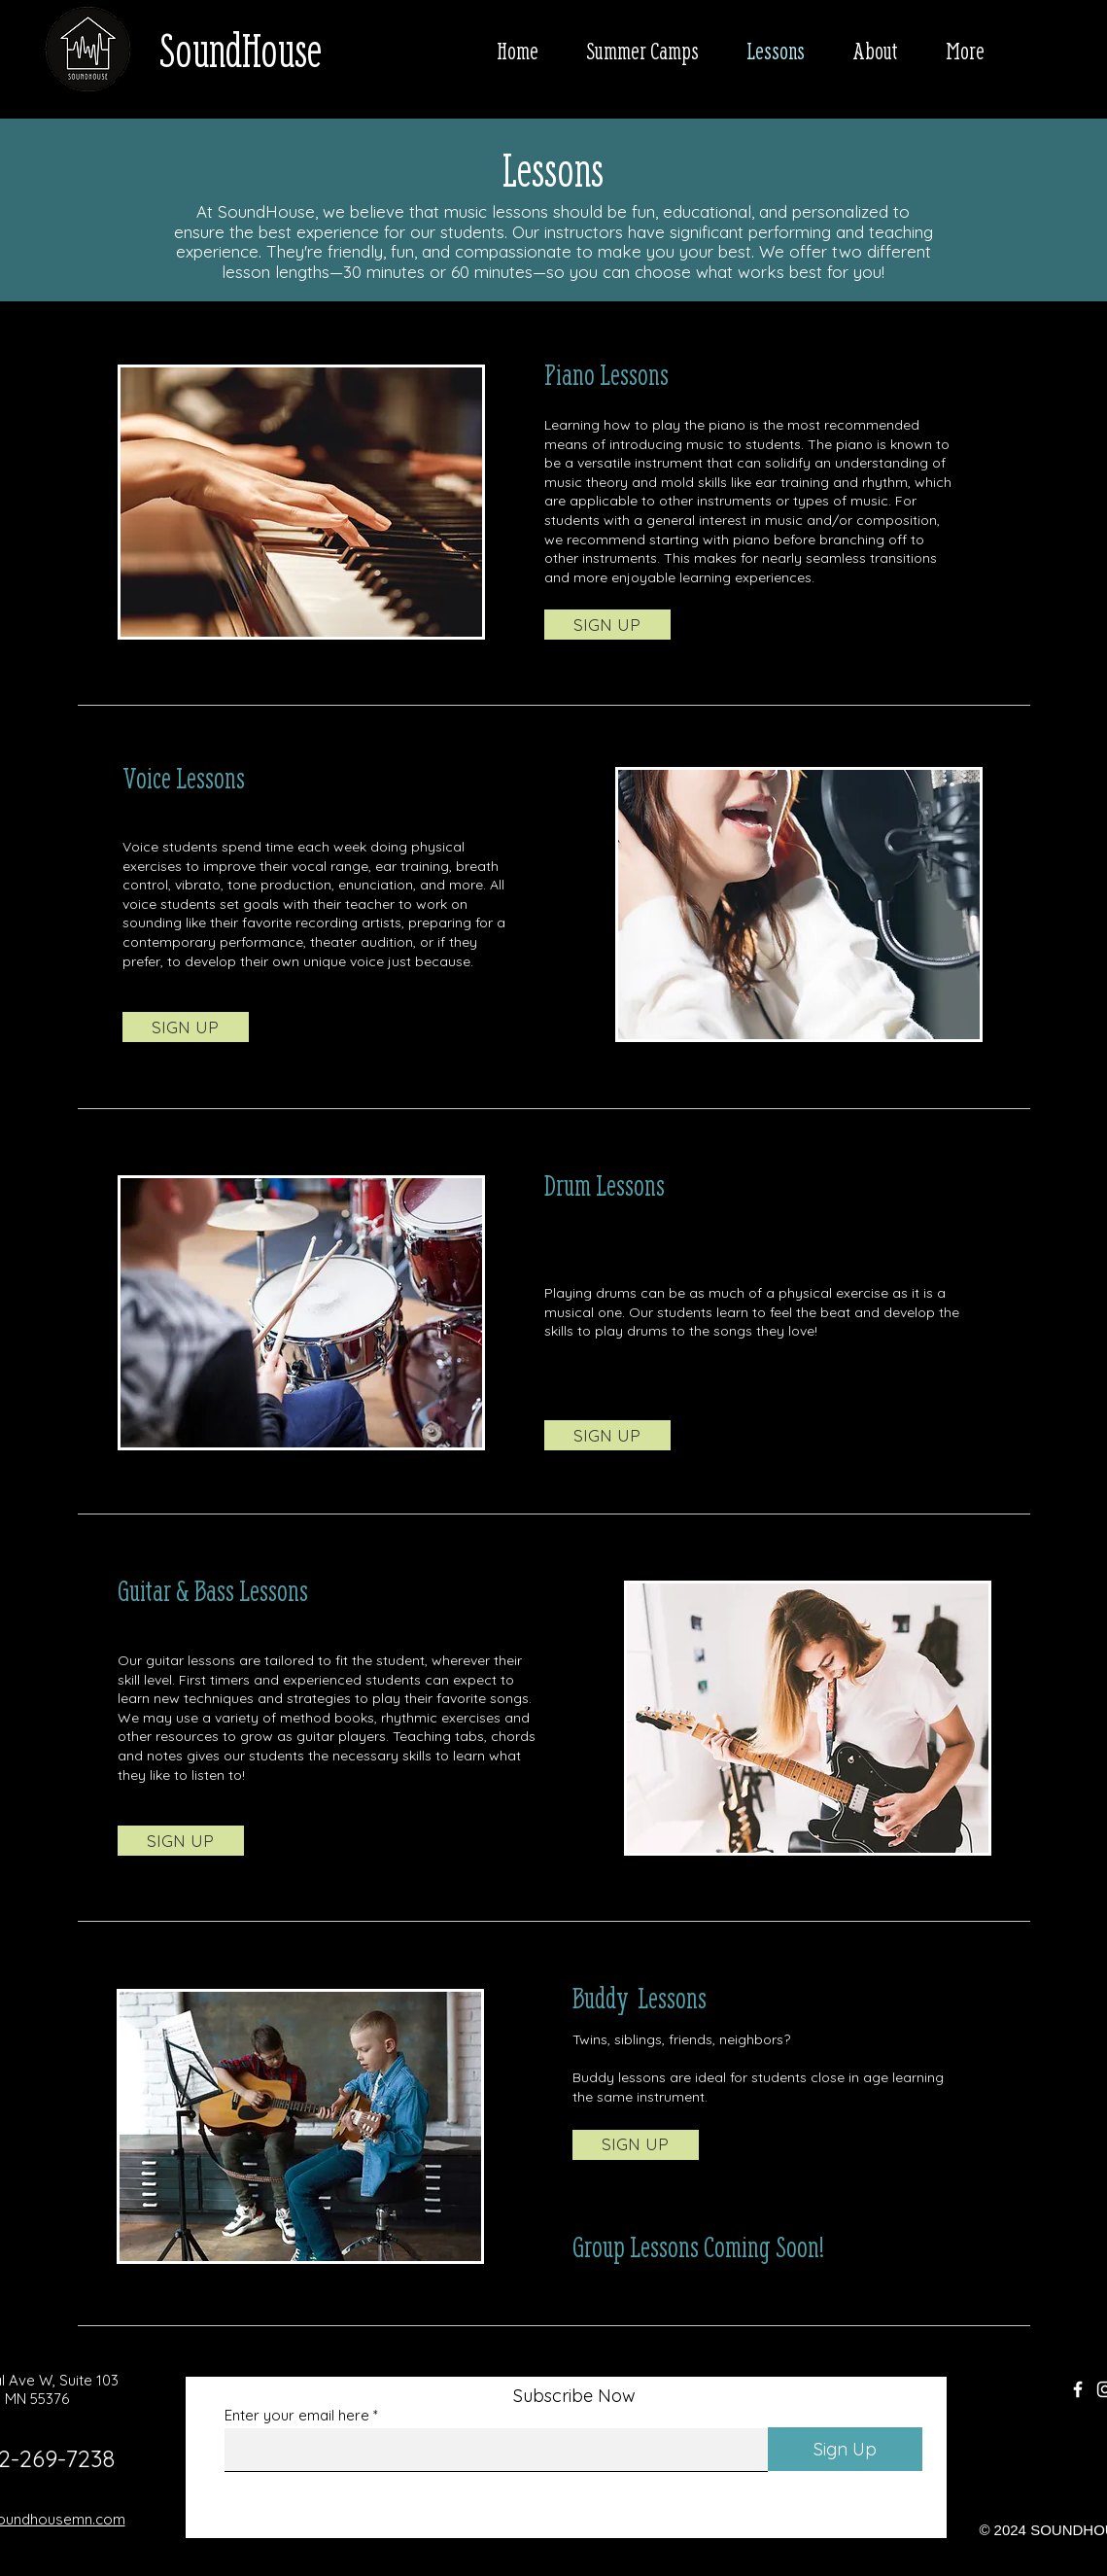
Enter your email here (297, 2415)
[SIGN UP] (607, 624)
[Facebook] (1078, 2389)
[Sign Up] (845, 2449)
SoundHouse (240, 50)
